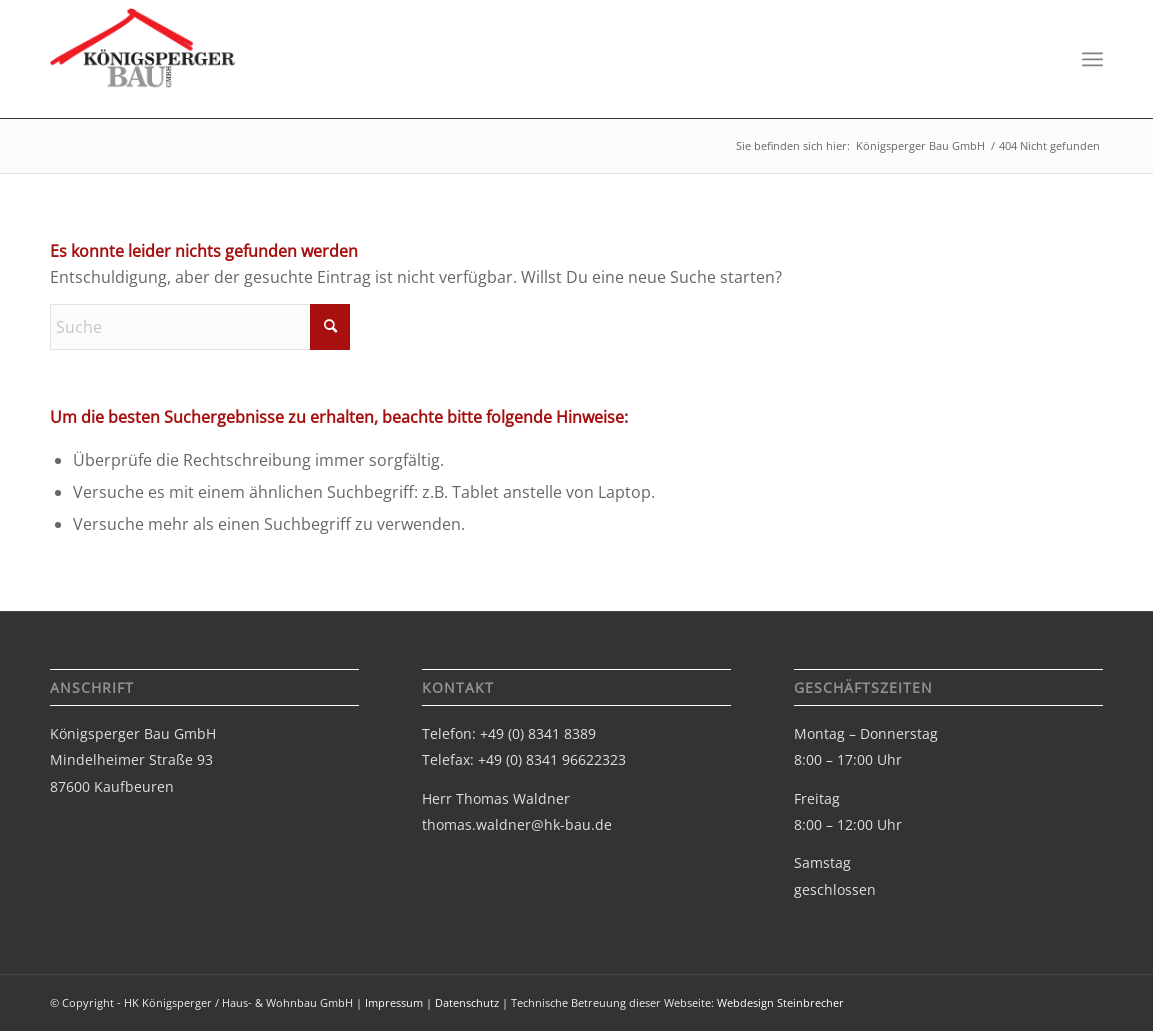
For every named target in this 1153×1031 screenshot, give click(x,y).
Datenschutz (467, 1002)
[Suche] (200, 327)
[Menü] (1092, 59)
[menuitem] (1092, 59)
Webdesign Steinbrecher (780, 1002)
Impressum (394, 1002)
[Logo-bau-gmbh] (143, 67)
